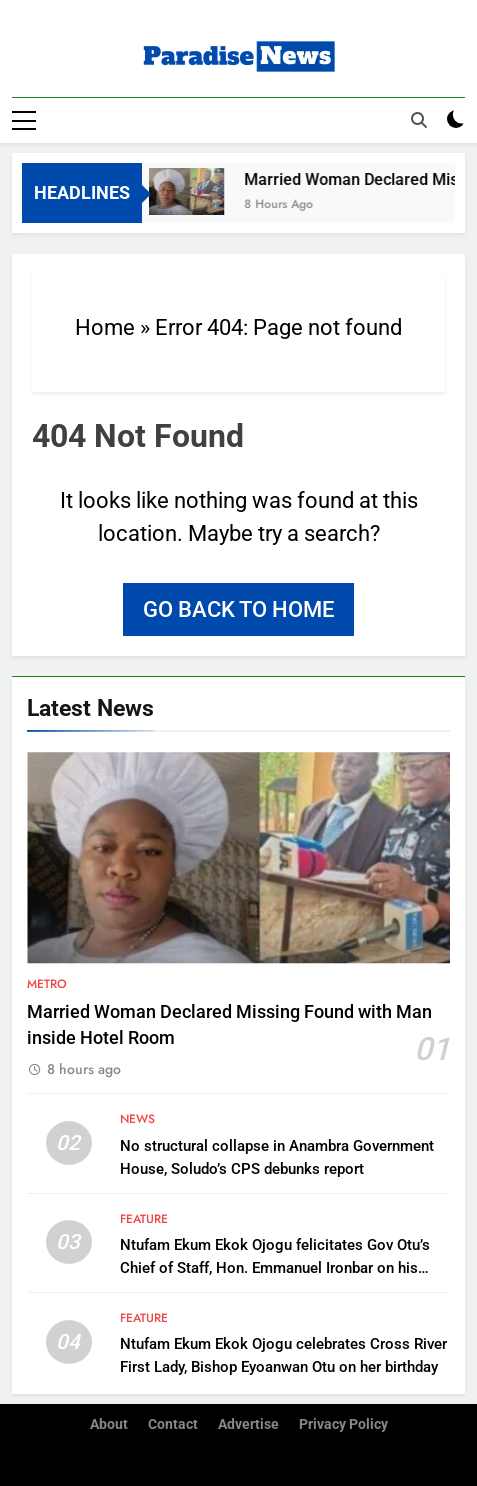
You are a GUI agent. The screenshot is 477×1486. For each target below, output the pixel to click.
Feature (144, 1219)
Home (105, 327)
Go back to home (238, 609)
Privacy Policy (343, 1424)
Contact (173, 1424)
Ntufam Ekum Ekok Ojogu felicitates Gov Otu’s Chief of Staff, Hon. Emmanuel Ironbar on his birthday (275, 1268)
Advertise (248, 1424)
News (137, 1119)
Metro (47, 984)
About (109, 1424)
